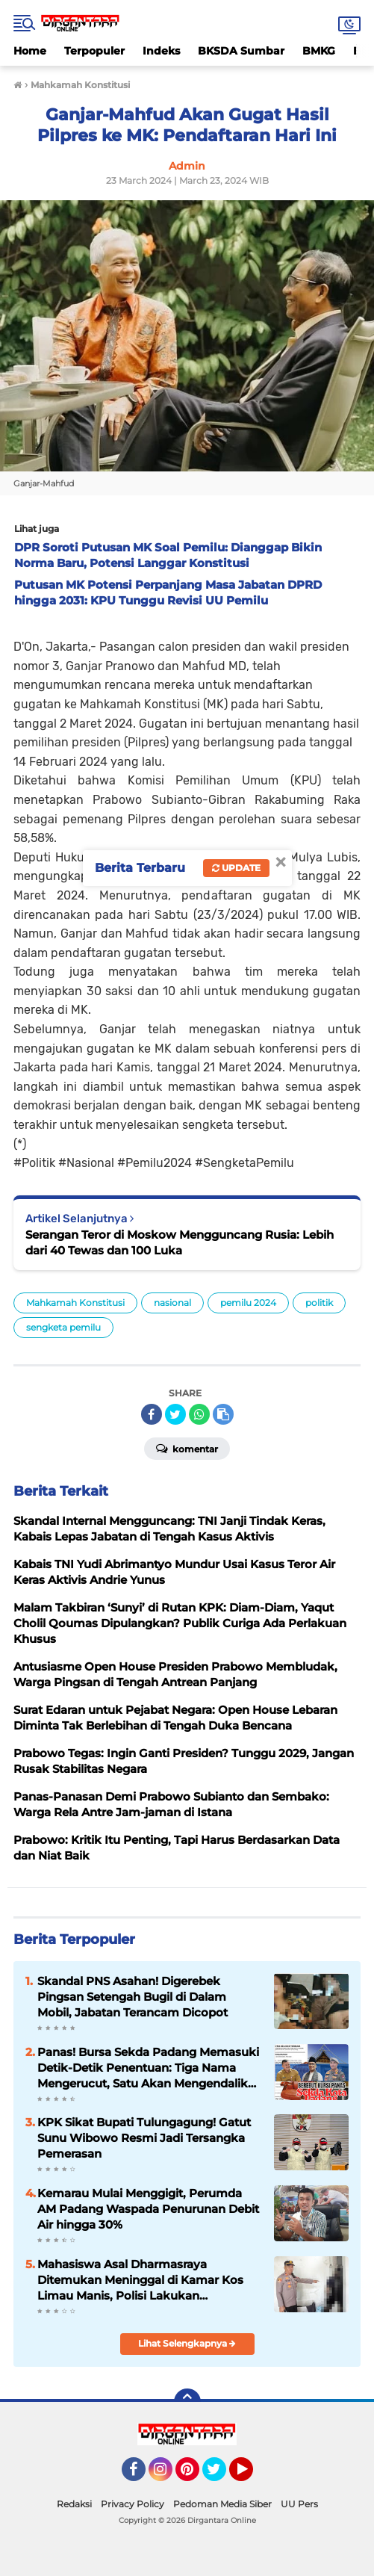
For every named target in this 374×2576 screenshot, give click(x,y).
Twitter (221, 2476)
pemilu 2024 (248, 1302)
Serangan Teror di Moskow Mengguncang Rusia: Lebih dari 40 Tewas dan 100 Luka (179, 1242)
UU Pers (299, 2504)
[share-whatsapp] (199, 1414)
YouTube (251, 2476)
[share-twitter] (175, 1414)
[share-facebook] (151, 1414)
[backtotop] (187, 2401)
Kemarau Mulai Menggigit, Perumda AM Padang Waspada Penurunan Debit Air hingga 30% (148, 2209)
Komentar (187, 1447)
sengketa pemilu (63, 1327)
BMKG (318, 51)
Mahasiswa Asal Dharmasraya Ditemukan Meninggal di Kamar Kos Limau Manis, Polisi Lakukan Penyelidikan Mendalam (140, 2280)
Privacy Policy (132, 2504)
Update (236, 867)
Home (29, 51)
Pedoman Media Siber (222, 2504)
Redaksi (74, 2504)
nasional (172, 1302)
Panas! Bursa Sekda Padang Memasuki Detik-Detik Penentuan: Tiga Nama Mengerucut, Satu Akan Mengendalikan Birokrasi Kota (149, 2068)
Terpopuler (94, 51)
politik (319, 1302)
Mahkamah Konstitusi (75, 1302)
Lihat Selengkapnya (187, 2343)
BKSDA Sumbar (241, 51)
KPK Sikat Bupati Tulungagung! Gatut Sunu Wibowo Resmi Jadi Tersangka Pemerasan (144, 2138)
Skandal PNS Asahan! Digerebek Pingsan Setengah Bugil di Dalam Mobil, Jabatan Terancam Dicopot (132, 1996)
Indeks (161, 51)
